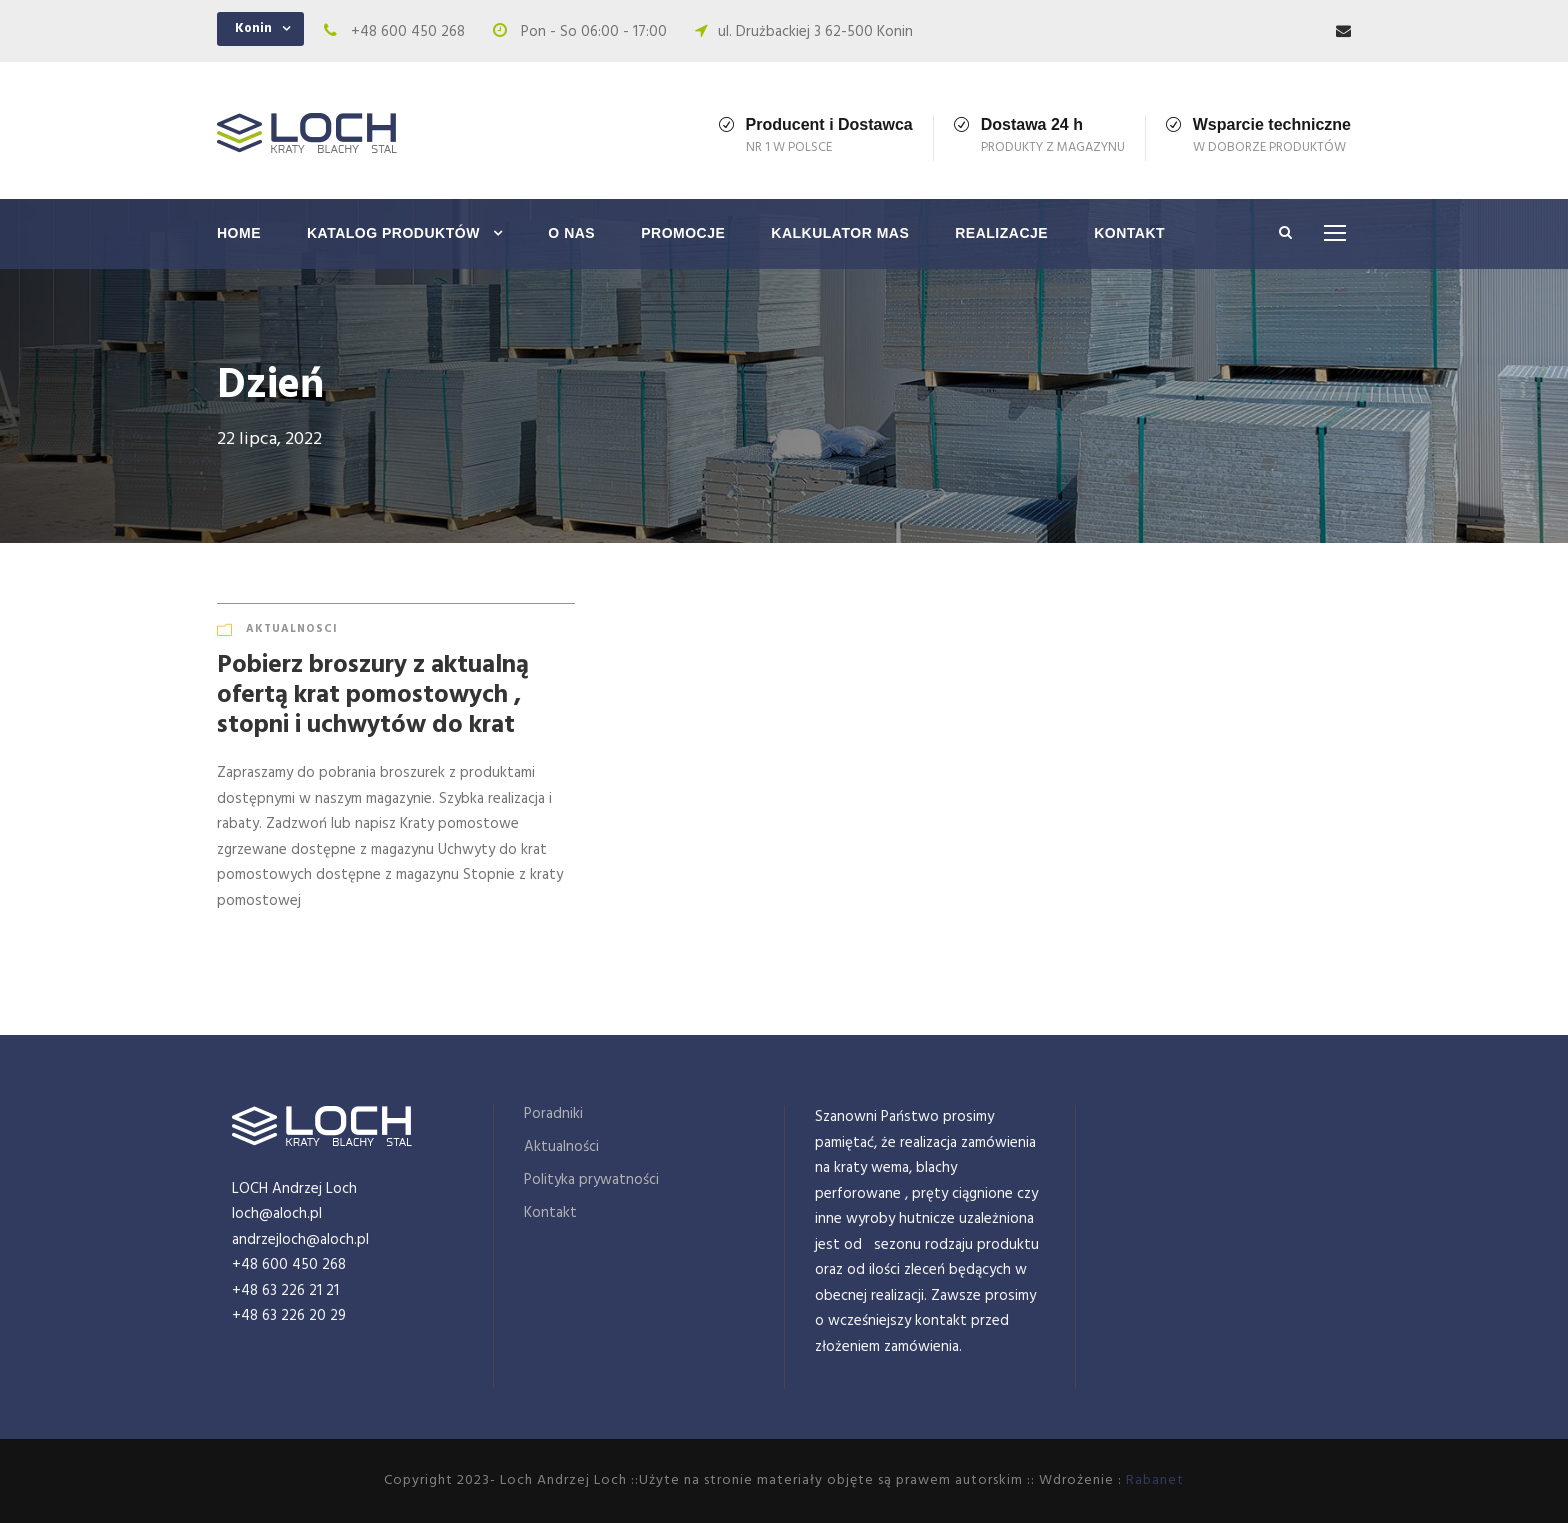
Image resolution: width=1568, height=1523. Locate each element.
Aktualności (561, 1147)
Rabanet (1155, 1480)
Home (239, 233)
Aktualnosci (292, 629)
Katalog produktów (393, 233)
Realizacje (1001, 233)
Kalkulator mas (840, 233)
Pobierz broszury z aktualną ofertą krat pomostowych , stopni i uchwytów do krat (373, 696)
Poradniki (553, 1114)
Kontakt (1129, 233)
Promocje (683, 233)
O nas (571, 233)
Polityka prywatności (591, 1180)
